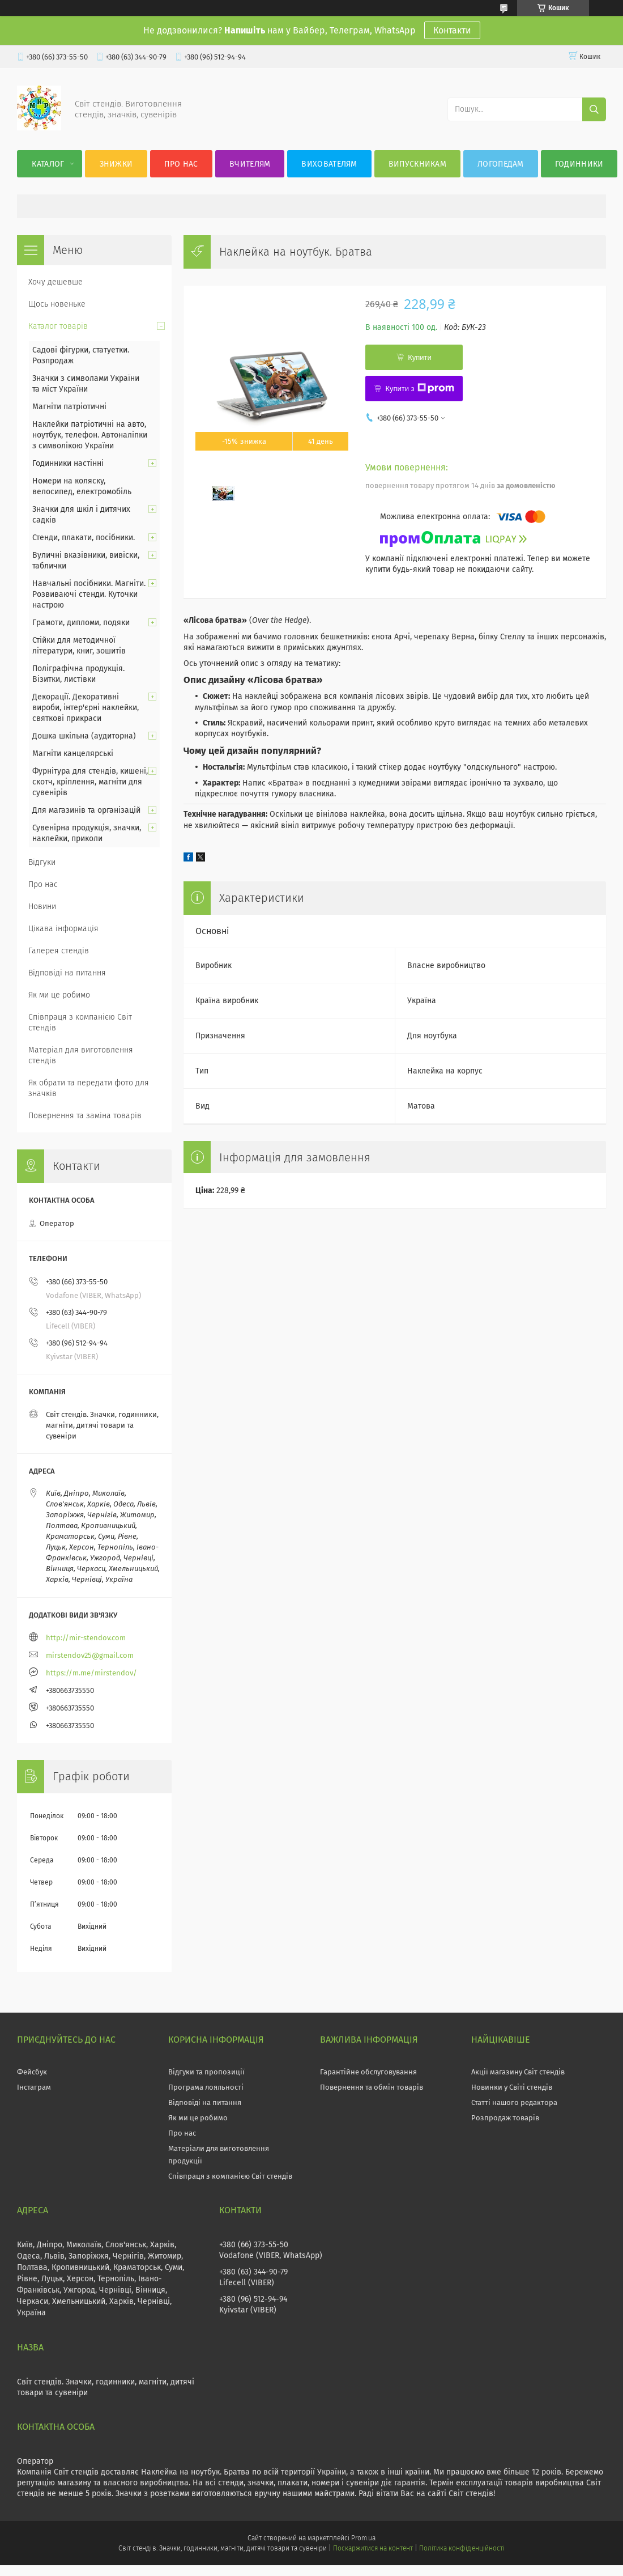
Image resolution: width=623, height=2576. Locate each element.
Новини (42, 906)
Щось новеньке (57, 304)
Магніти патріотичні (69, 406)
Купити (420, 357)
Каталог (48, 164)
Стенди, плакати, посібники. (83, 537)
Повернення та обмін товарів (371, 2087)
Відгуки (42, 862)
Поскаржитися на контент (373, 2548)
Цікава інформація (63, 928)
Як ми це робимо (59, 995)
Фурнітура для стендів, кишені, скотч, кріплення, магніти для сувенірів (90, 781)
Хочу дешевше (55, 282)
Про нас (181, 164)
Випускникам (417, 164)
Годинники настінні (68, 463)
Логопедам (500, 164)
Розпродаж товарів (505, 2118)
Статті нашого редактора (514, 2102)
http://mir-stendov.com (86, 1637)
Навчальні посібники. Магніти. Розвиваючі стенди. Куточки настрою (89, 594)
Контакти (452, 30)
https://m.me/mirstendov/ (91, 1673)
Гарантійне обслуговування (368, 2072)
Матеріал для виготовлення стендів (80, 1055)
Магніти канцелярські (72, 753)
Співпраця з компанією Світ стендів (80, 1022)
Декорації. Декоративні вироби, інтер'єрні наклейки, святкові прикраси (85, 707)
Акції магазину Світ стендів (518, 2072)
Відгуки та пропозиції (206, 2072)
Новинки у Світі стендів (511, 2087)
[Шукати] (594, 109)
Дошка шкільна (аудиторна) (84, 736)
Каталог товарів (58, 326)
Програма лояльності (206, 2087)
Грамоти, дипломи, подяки (81, 622)
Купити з (419, 388)
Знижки (116, 164)
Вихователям (329, 164)
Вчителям (249, 164)
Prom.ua (363, 2538)
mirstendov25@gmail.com (90, 1655)
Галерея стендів (58, 951)
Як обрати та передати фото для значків (88, 1088)
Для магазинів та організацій (86, 810)
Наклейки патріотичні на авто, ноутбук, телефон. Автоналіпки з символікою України (89, 435)
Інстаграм (34, 2087)
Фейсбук (32, 2072)
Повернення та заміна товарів (85, 1116)
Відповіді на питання (67, 973)
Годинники (579, 164)
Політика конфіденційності (461, 2548)
